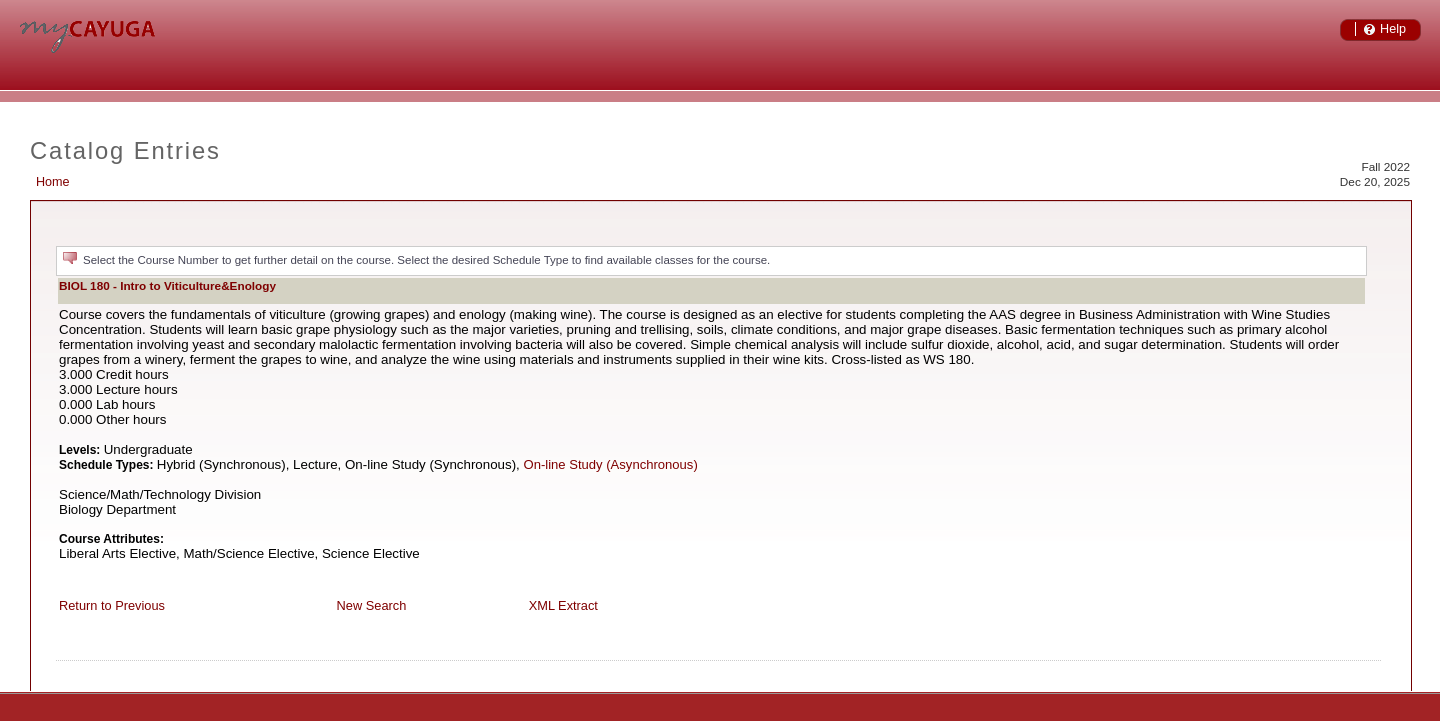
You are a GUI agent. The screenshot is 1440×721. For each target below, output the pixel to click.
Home (53, 182)
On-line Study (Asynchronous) (611, 464)
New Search (372, 605)
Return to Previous (112, 605)
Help (1393, 29)
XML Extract (563, 605)
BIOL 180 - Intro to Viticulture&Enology (167, 285)
